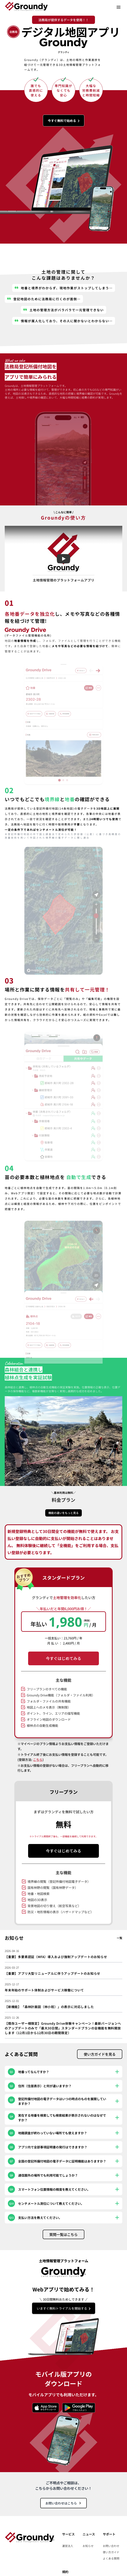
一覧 (119, 1938)
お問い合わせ (111, 2546)
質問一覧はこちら (63, 2234)
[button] (63, 559)
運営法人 (67, 2546)
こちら (37, 1759)
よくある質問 (111, 2558)
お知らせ (88, 2546)
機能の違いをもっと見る (63, 1513)
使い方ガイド (111, 2552)
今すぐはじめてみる (63, 1851)
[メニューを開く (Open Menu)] (119, 7)
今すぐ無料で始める (63, 120)
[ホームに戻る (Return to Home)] (26, 6)
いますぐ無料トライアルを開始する (63, 2308)
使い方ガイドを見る (100, 2054)
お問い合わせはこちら (63, 2503)
